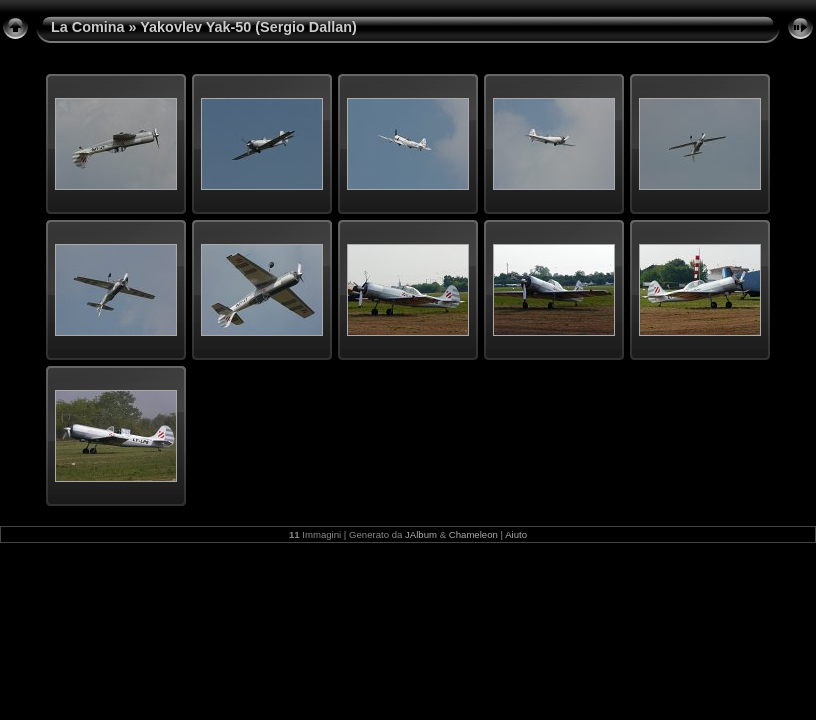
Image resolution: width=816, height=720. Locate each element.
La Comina (88, 27)
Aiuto (516, 534)
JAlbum (421, 534)
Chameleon (473, 534)
